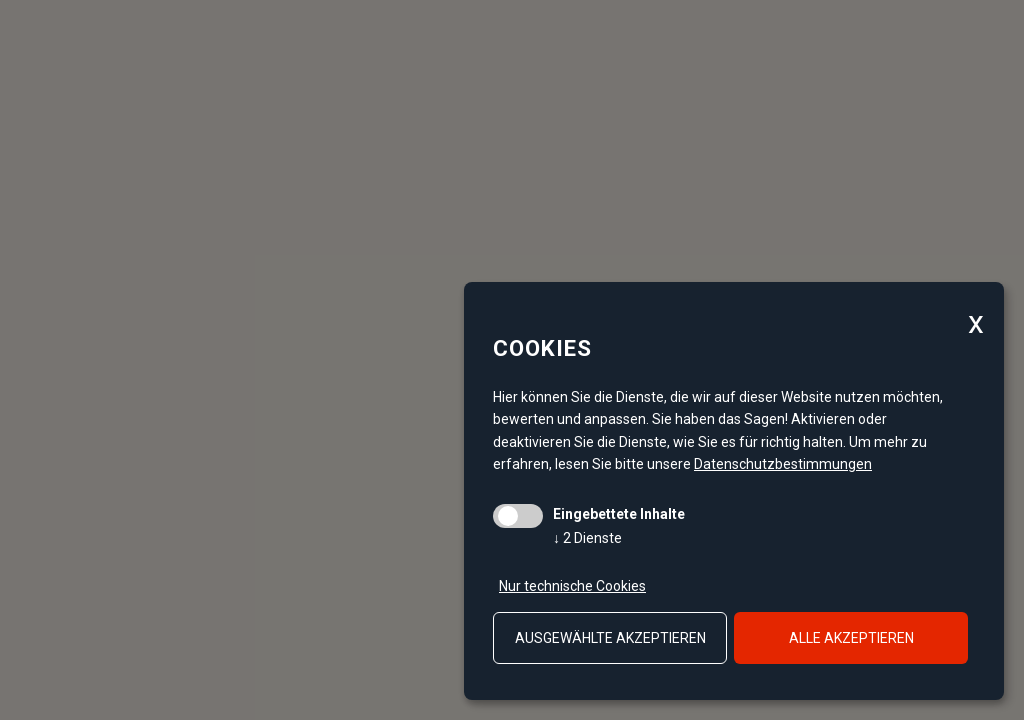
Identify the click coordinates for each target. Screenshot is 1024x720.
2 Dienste (587, 538)
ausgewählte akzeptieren (610, 638)
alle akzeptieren (851, 638)
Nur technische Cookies (572, 586)
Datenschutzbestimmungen (783, 464)
